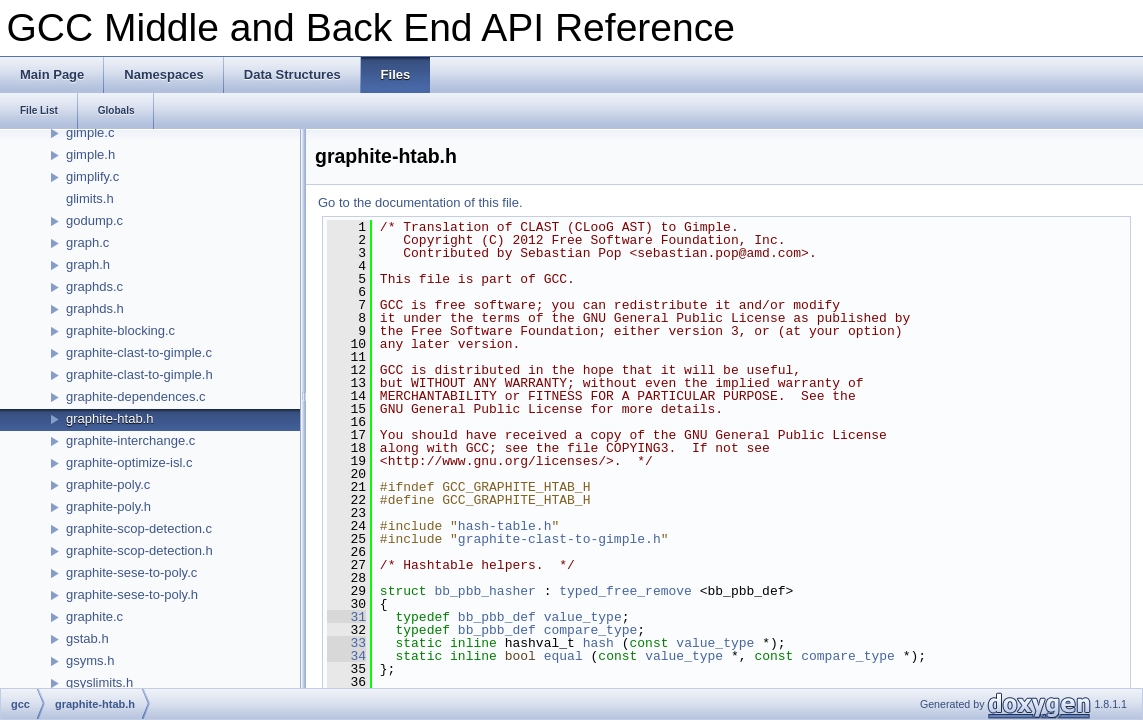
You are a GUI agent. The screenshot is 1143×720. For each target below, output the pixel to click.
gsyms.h (90, 660)
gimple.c (90, 132)
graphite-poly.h (108, 506)
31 (346, 617)
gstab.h (87, 638)
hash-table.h (505, 526)
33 (346, 643)
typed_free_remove (625, 591)
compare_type (591, 630)
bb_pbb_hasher (484, 591)
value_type (583, 617)
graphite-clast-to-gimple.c (139, 352)
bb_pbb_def (497, 617)
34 (346, 656)
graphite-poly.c (108, 484)
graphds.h (95, 308)
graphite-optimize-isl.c (129, 462)
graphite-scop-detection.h (139, 550)
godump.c (94, 220)
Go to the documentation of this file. (420, 202)
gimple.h (90, 154)
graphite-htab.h (109, 418)
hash (598, 643)
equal (563, 656)
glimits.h (90, 198)
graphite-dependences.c (136, 396)
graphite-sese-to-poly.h (132, 594)
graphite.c (94, 616)
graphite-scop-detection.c (139, 528)
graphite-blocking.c (120, 330)
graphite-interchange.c (130, 440)
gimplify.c (92, 176)
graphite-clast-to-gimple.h (139, 374)
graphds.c (94, 286)
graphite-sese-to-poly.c (131, 572)
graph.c (87, 242)
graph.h (88, 264)
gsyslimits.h (99, 682)
